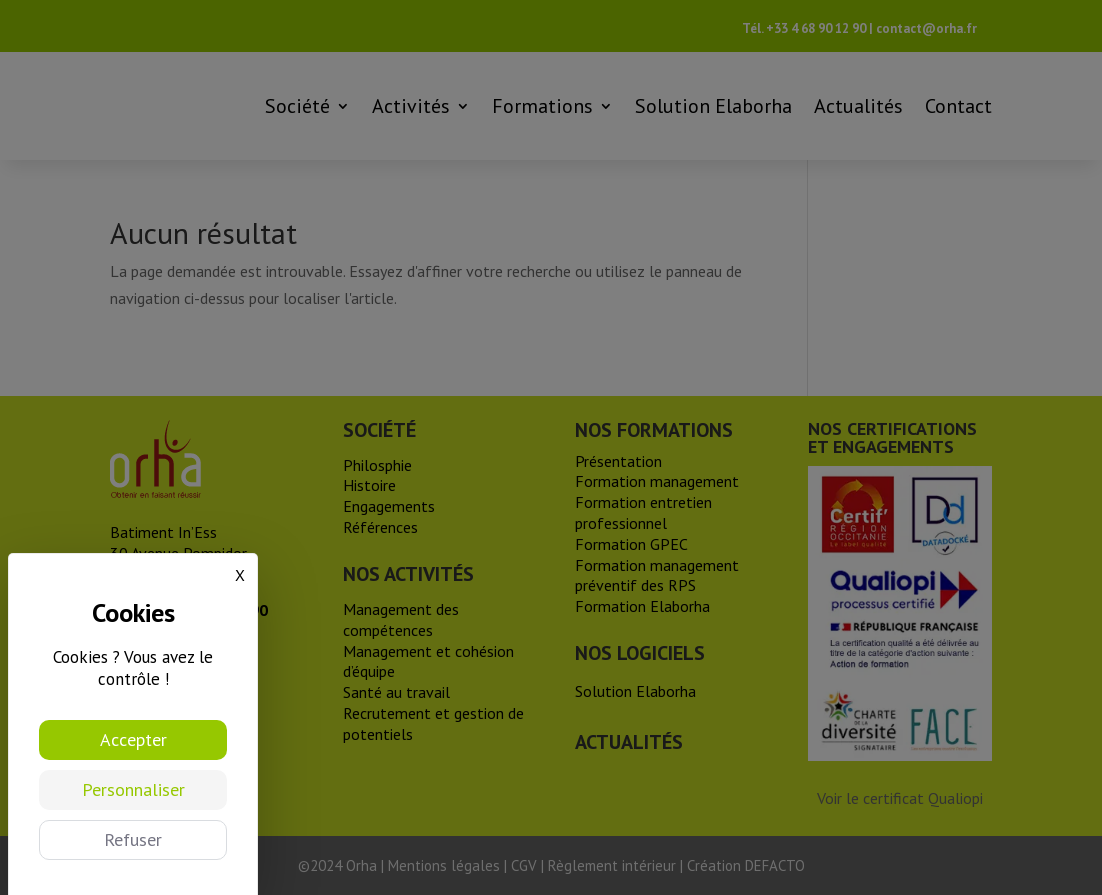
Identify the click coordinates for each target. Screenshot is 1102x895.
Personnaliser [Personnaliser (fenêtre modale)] (133, 789)
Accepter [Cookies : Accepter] (133, 739)
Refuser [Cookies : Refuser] (133, 839)
